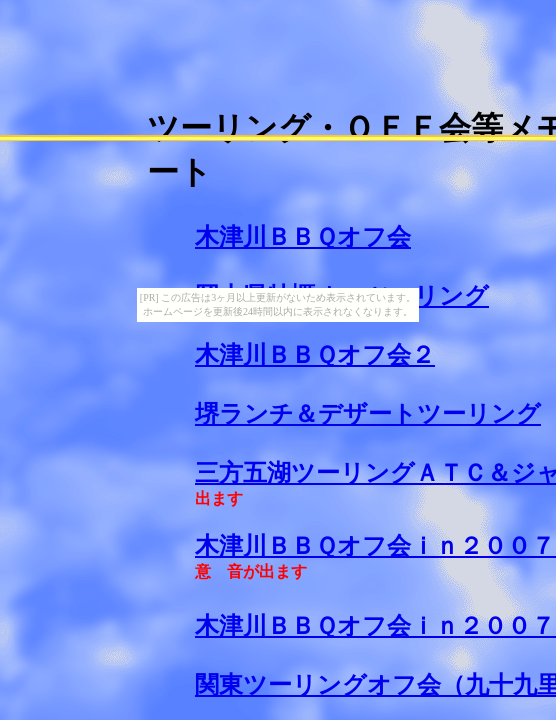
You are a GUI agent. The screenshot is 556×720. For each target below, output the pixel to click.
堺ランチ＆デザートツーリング (368, 414)
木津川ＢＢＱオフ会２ (315, 355)
